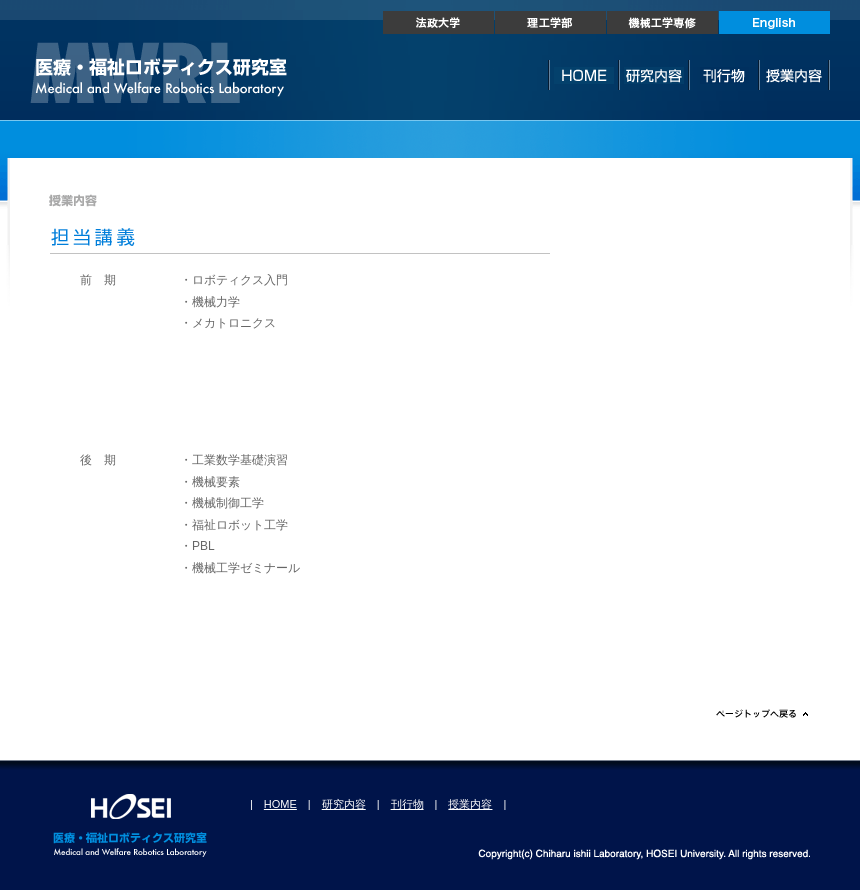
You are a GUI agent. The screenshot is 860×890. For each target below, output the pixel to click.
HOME (280, 804)
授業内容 (470, 804)
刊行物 (407, 804)
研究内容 (344, 804)
